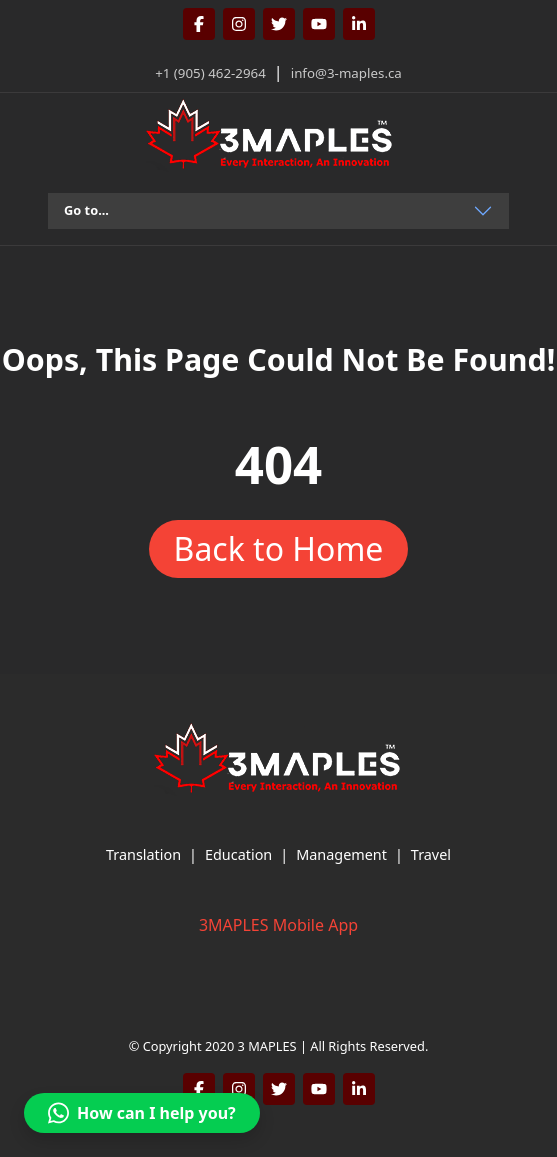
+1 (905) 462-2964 (210, 73)
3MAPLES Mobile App (278, 925)
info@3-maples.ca (346, 73)
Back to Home (279, 548)
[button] (142, 1113)
